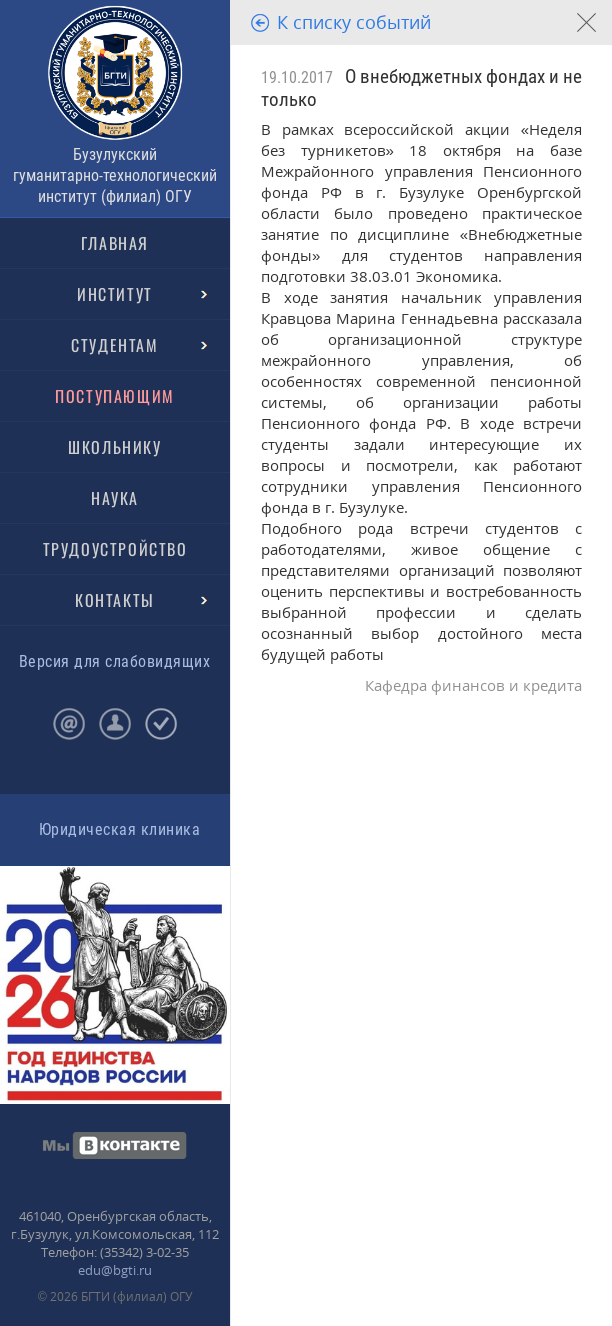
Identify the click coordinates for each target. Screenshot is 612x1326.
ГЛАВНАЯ (115, 243)
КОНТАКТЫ (115, 600)
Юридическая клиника (119, 829)
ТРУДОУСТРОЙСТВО (115, 549)
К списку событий (354, 22)
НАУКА (115, 498)
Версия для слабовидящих (114, 661)
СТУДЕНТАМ (114, 345)
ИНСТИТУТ (115, 294)
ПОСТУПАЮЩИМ (115, 396)
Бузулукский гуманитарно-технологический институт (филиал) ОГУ (115, 175)
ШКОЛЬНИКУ (114, 447)
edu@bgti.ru (115, 1270)
